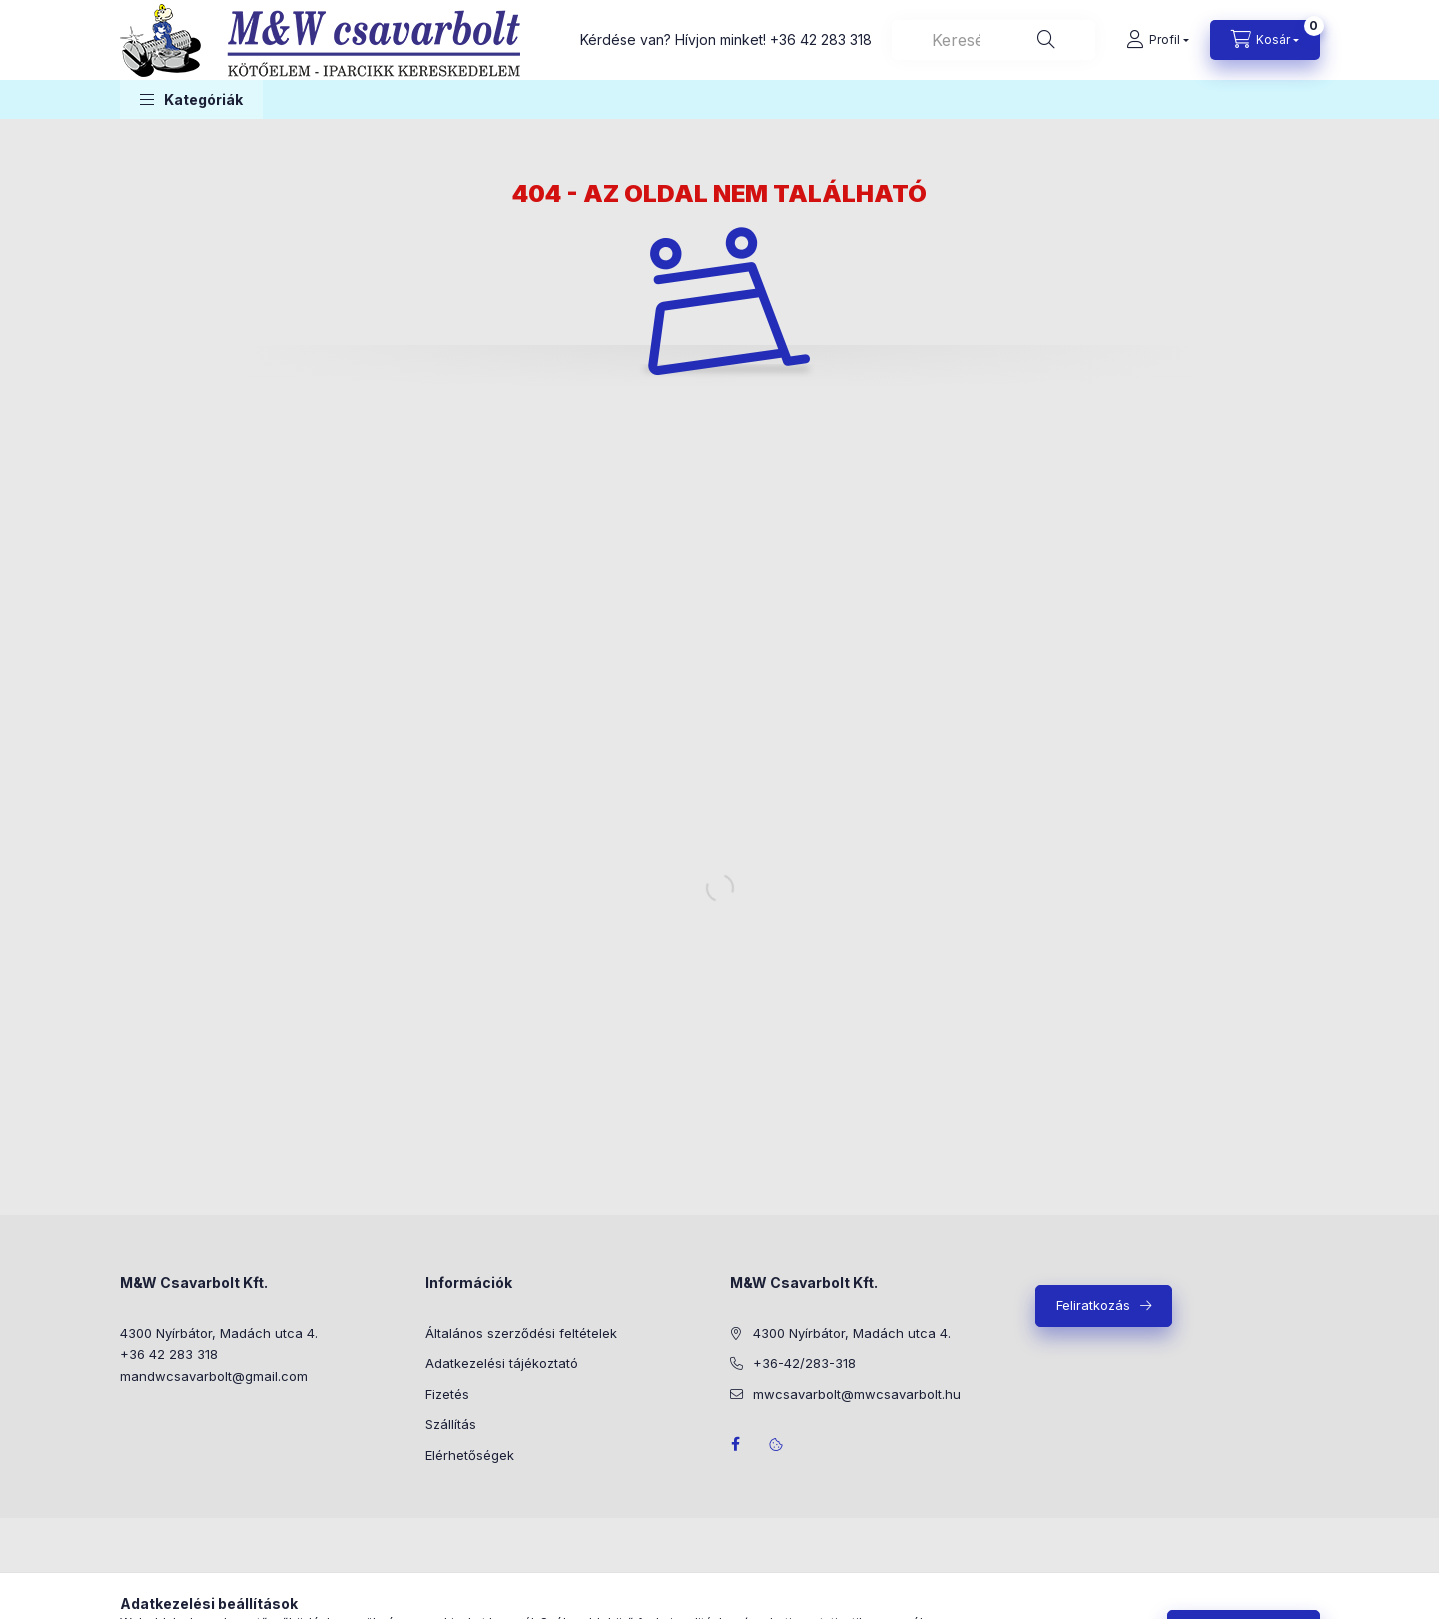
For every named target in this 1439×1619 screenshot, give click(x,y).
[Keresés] (1046, 40)
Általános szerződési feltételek (521, 1333)
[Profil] (1157, 40)
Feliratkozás (1093, 1305)
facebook (736, 1444)
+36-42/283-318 (804, 1363)
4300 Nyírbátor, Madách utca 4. (219, 1333)
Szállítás (450, 1424)
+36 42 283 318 (821, 39)
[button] (191, 99)
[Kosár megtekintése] (1265, 40)
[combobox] (993, 40)
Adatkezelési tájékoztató (501, 1363)
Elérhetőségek (469, 1455)
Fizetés (447, 1394)
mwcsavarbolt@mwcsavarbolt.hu (857, 1394)
